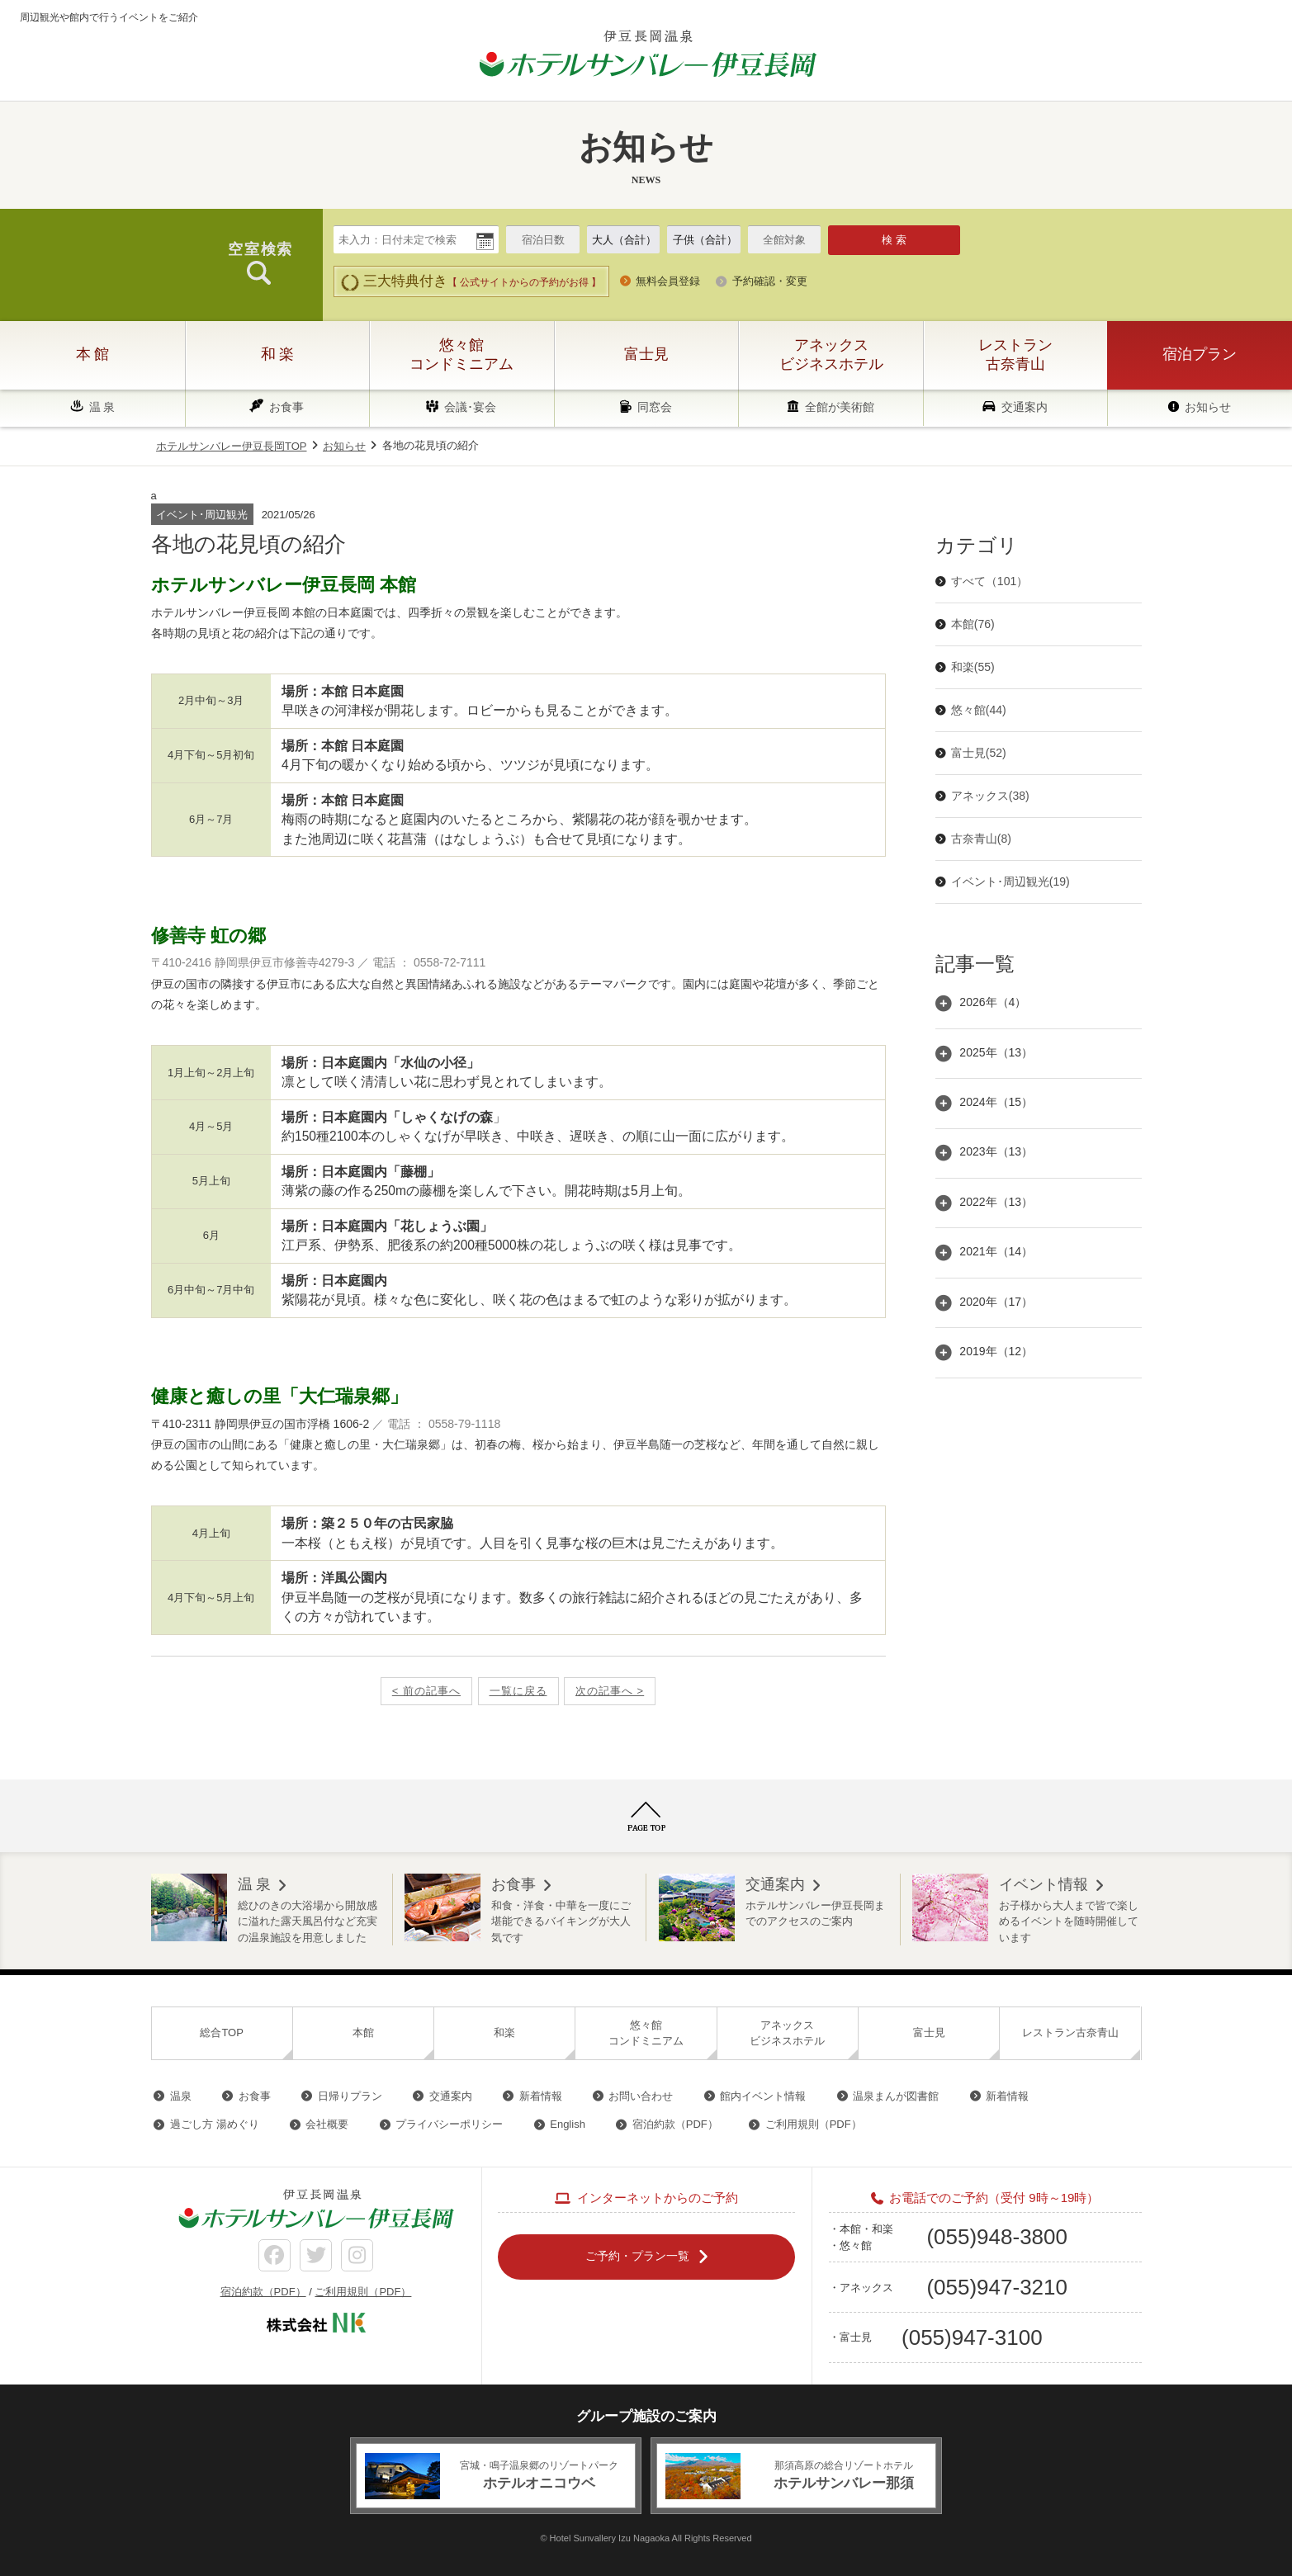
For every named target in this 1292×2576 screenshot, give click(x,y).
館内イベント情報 (763, 2096)
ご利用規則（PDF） (813, 2124)
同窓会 (654, 407)
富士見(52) (978, 752)
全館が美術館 (839, 407)
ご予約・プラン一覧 (637, 2255)
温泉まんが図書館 (896, 2096)
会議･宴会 (470, 407)
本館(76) (973, 624)
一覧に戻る (518, 1691)
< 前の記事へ (426, 1691)
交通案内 (1024, 407)
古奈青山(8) (981, 838)
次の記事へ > (609, 1691)
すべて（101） (989, 581)
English (567, 2124)
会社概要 (326, 2124)
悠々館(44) (978, 709)
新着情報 (540, 2096)
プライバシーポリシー (449, 2124)
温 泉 (102, 407)
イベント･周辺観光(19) (1010, 881)
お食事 (286, 407)
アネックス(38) (990, 795)
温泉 (181, 2096)
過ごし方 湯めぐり (214, 2124)
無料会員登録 (668, 281)
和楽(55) (973, 667)
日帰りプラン (350, 2096)
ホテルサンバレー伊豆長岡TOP (231, 446)
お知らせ (1208, 407)
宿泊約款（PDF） (675, 2124)
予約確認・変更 (769, 281)
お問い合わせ (640, 2096)
